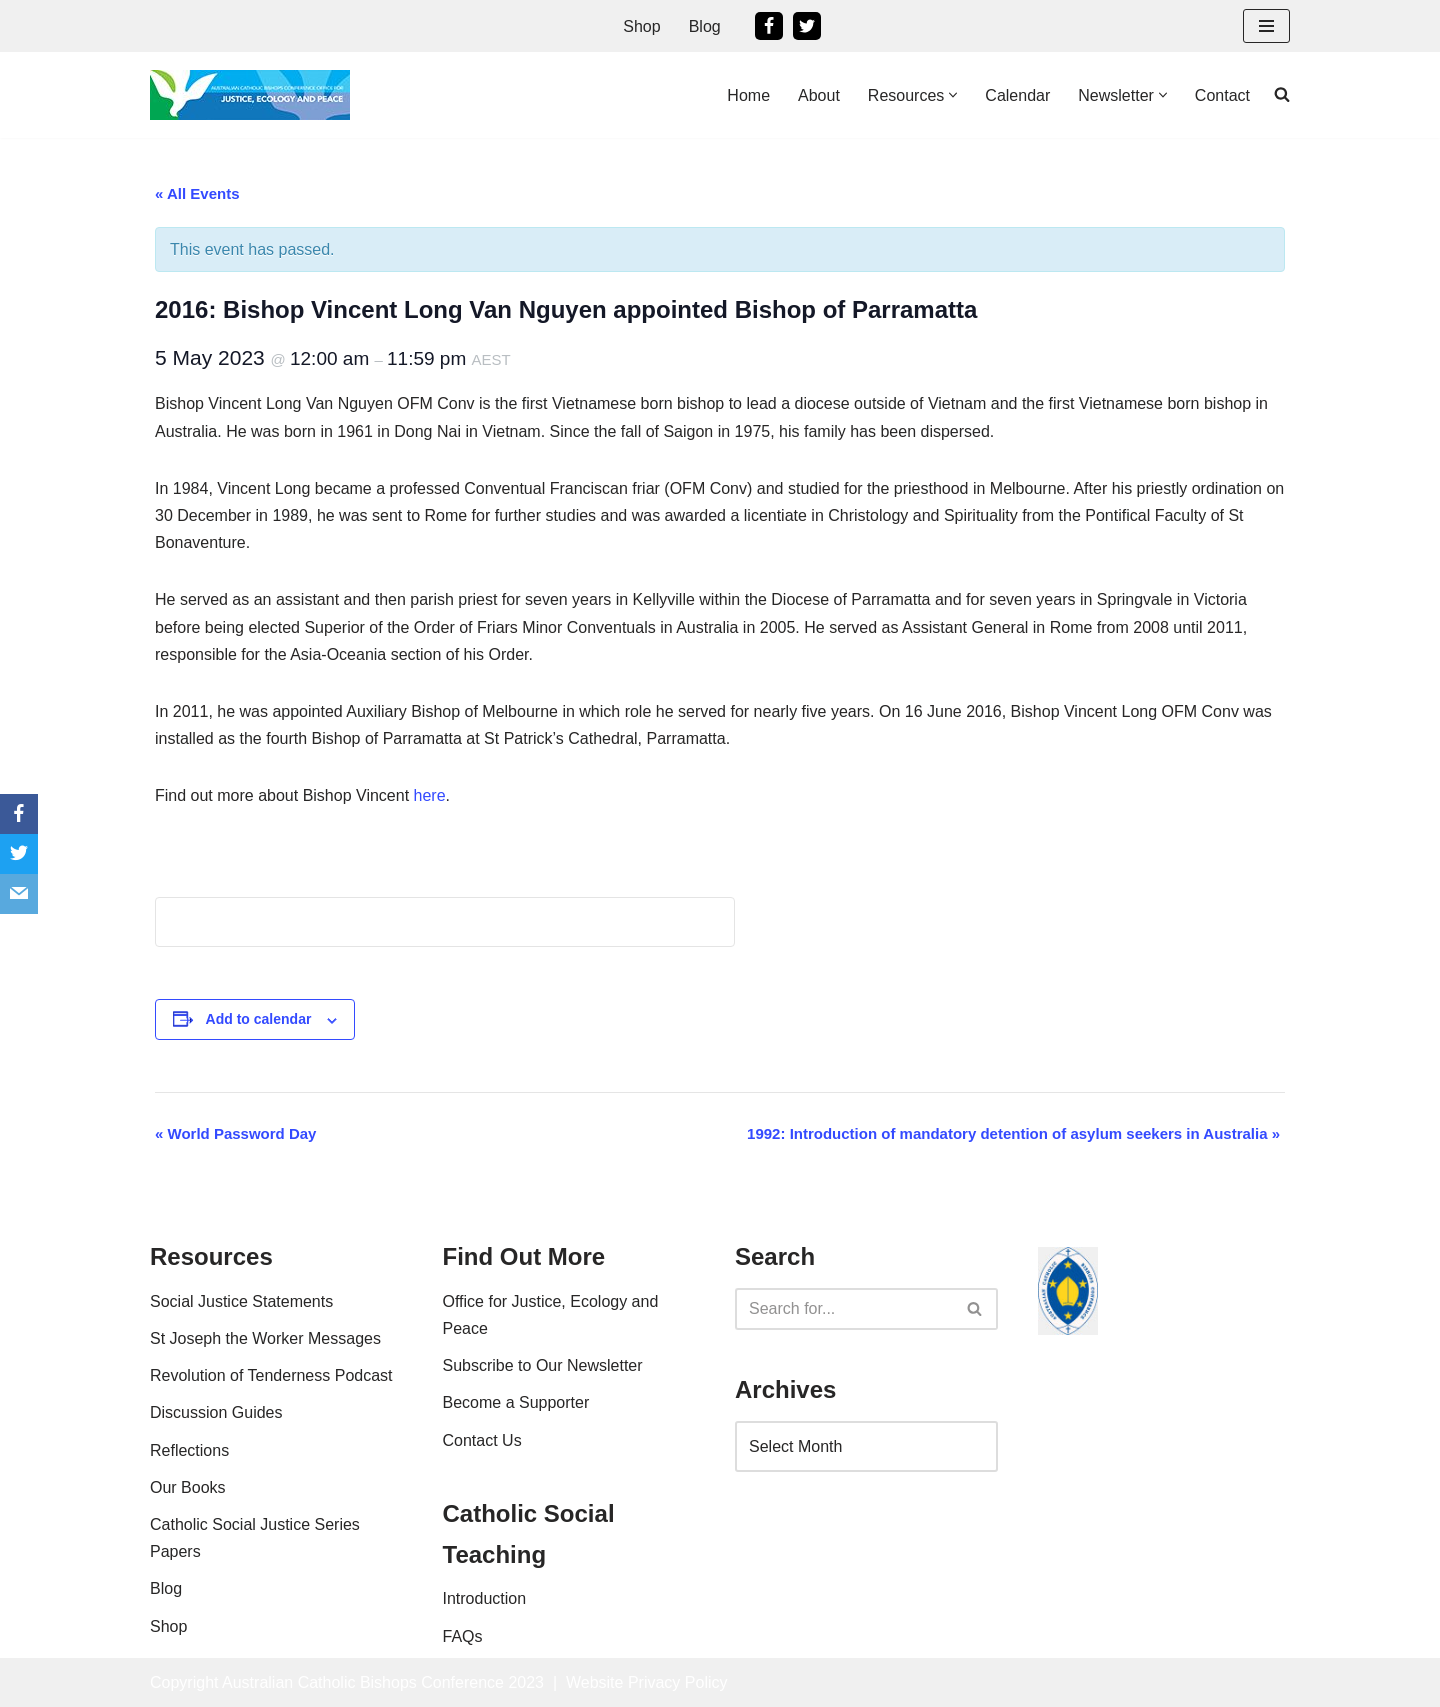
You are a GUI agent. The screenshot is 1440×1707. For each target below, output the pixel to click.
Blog (705, 26)
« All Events (197, 193)
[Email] (19, 894)
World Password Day (235, 1133)
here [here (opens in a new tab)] (430, 795)
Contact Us (482, 1440)
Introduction (485, 1598)
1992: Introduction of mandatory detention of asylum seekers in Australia (1013, 1133)
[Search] (844, 1309)
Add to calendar (259, 1019)
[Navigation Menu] (1266, 26)
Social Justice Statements (241, 1301)
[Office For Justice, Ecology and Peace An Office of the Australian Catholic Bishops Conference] (250, 95)
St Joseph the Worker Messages (265, 1338)
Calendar (1017, 95)
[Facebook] (769, 26)
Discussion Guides (216, 1412)
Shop (641, 26)
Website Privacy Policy (647, 1682)
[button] (953, 95)
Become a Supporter (516, 1402)
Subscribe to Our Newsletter (543, 1365)
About (819, 95)
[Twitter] (807, 26)
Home (748, 95)
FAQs (463, 1636)
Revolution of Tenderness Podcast (271, 1375)
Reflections (189, 1450)
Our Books (188, 1487)
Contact (1222, 95)
